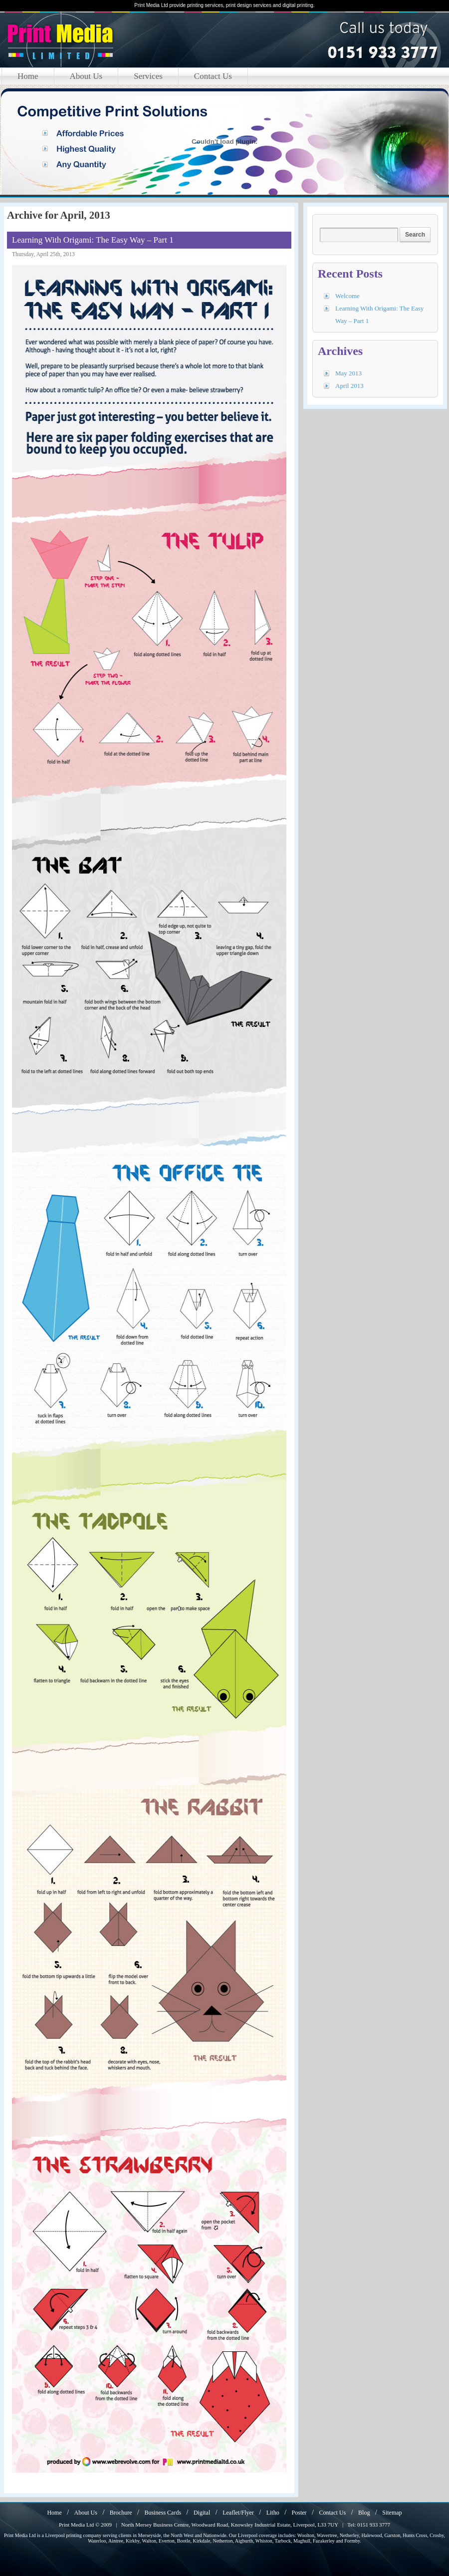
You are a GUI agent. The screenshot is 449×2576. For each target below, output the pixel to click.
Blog (364, 2512)
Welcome (347, 296)
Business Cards (162, 2512)
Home (27, 76)
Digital (202, 2512)
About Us (86, 76)
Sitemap (392, 2512)
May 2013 (348, 373)
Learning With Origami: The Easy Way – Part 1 (93, 240)
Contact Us (213, 76)
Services (148, 76)
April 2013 (349, 385)
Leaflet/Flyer (238, 2512)
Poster (299, 2512)
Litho (272, 2512)
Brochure (121, 2512)
